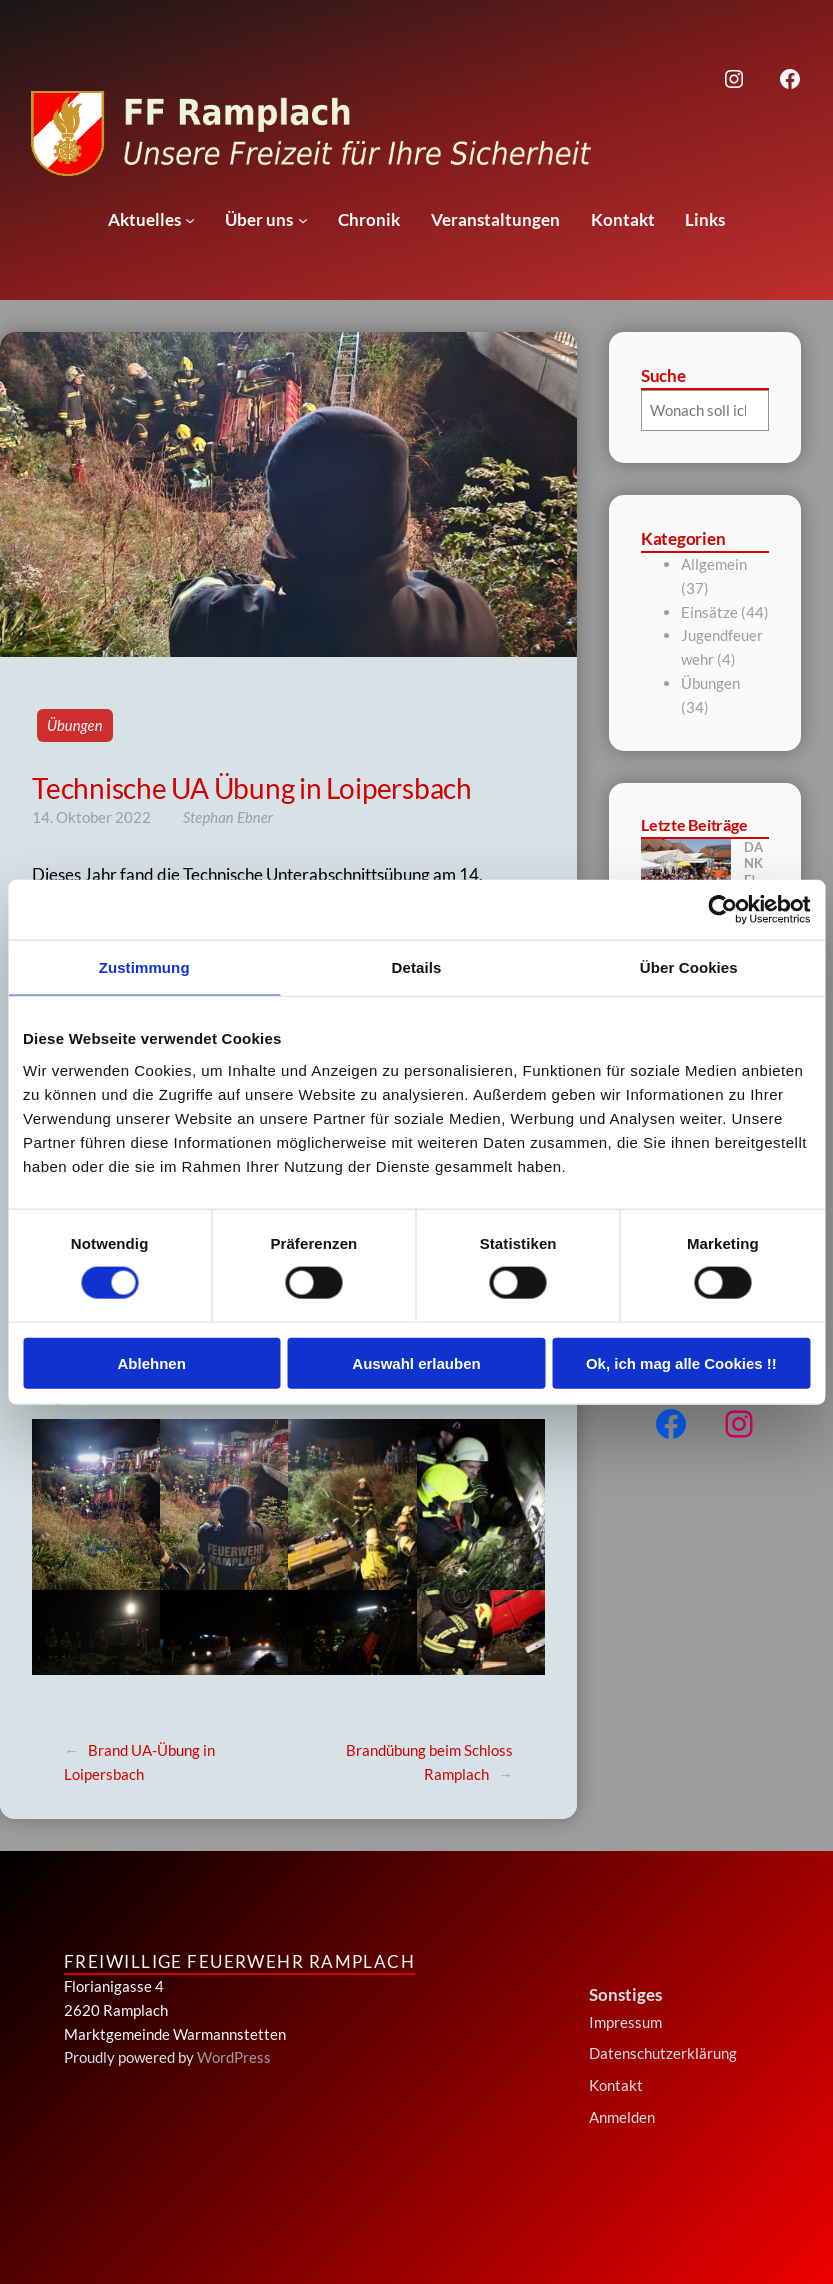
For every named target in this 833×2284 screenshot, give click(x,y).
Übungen (75, 725)
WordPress (234, 2057)
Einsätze (709, 612)
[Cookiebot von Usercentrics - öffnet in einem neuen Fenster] (722, 910)
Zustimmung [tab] (144, 967)
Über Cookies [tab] (689, 967)
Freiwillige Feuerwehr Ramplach (239, 1961)
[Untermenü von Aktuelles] (190, 220)
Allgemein (714, 564)
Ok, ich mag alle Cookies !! (681, 1362)
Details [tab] (417, 967)
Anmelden (622, 2117)
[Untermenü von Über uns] (303, 220)
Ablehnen (152, 1362)
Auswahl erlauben (416, 1362)
